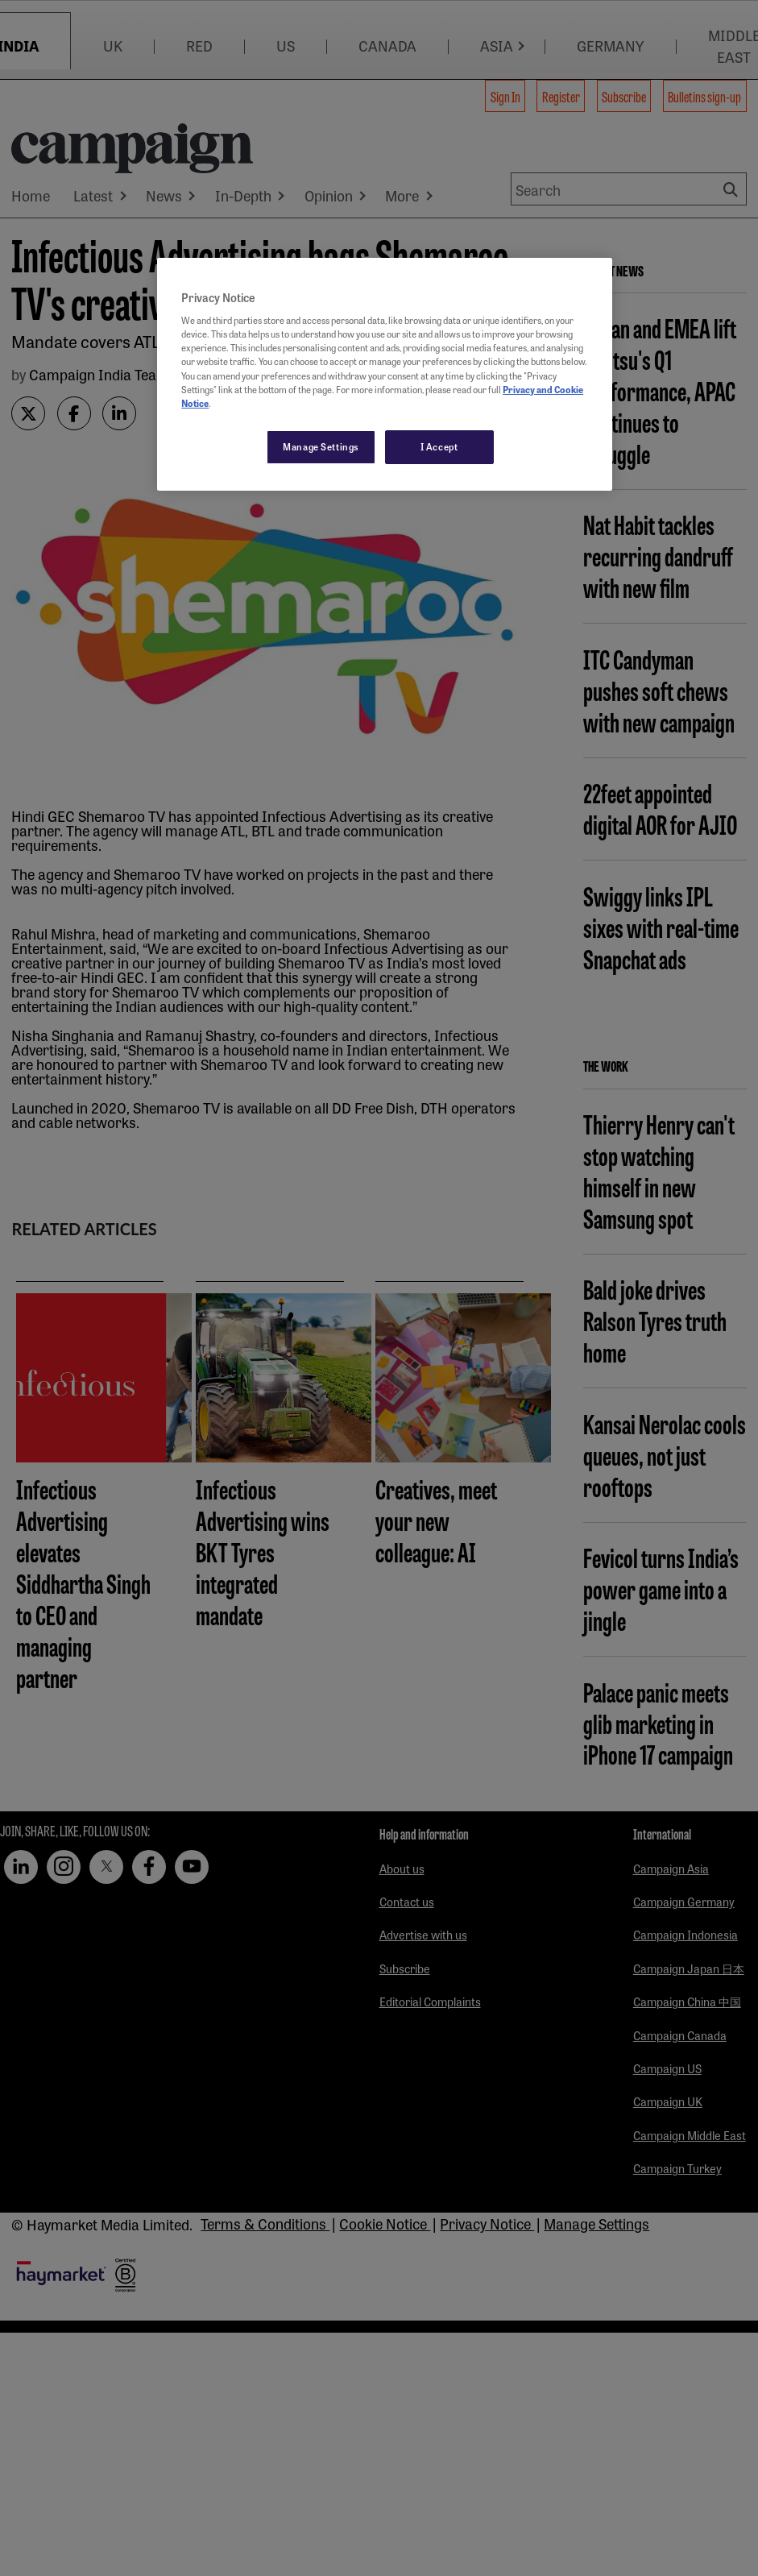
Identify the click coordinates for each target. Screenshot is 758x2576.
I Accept (439, 446)
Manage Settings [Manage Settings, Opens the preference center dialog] (321, 446)
